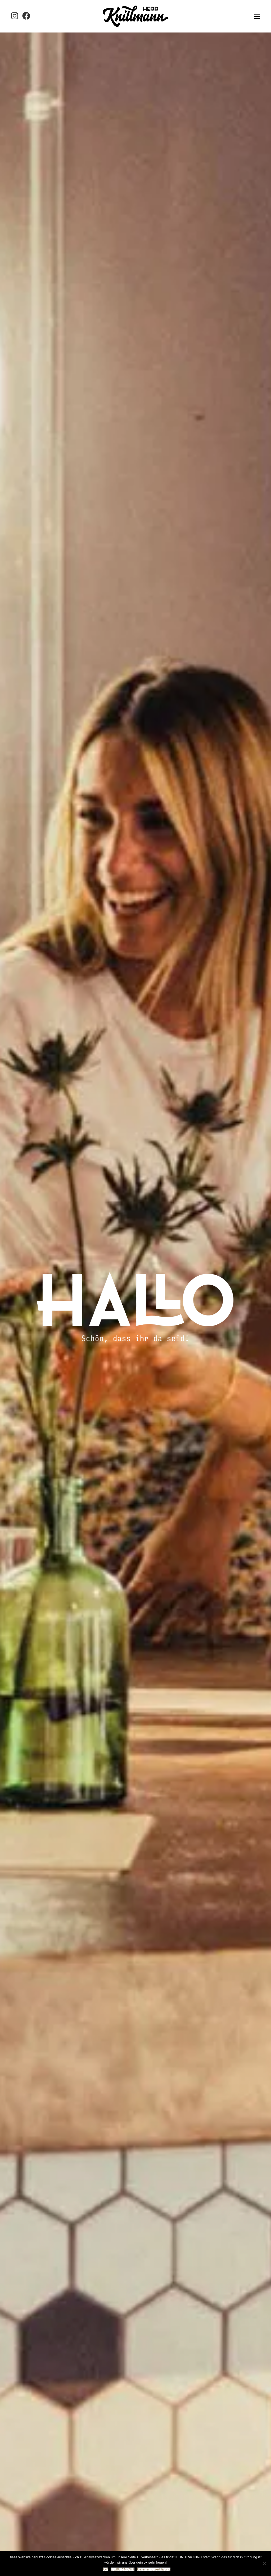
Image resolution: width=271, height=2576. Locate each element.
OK (105, 2569)
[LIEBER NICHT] (264, 2563)
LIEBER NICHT (122, 2569)
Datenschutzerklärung (153, 2569)
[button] (257, 16)
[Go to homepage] (135, 16)
